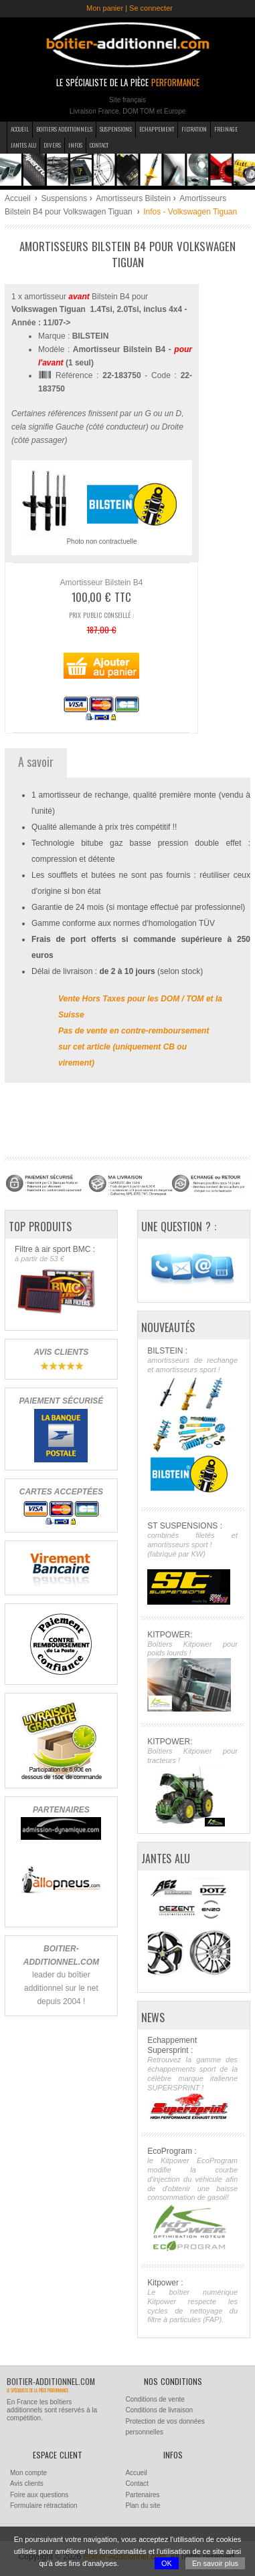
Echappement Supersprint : (192, 2078)
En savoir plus (215, 2563)
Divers (52, 145)
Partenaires (142, 2495)
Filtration (194, 129)
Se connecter (151, 8)
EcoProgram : (192, 2199)
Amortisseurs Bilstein (133, 198)
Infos (75, 145)
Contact (99, 145)
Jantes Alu (23, 145)
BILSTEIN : (192, 1421)
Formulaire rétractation (44, 2505)
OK (166, 2563)
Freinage (226, 129)
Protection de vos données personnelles (164, 2427)
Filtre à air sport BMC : (60, 1281)
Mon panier (104, 8)
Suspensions (116, 129)
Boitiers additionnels (64, 129)
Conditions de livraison (159, 2410)
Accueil (20, 129)
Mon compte (28, 2472)
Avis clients (27, 2483)
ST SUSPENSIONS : (192, 1562)
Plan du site (142, 2505)
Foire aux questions (39, 2495)
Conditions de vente (154, 2399)
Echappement (156, 129)
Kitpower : (192, 2301)
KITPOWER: (192, 1671)
